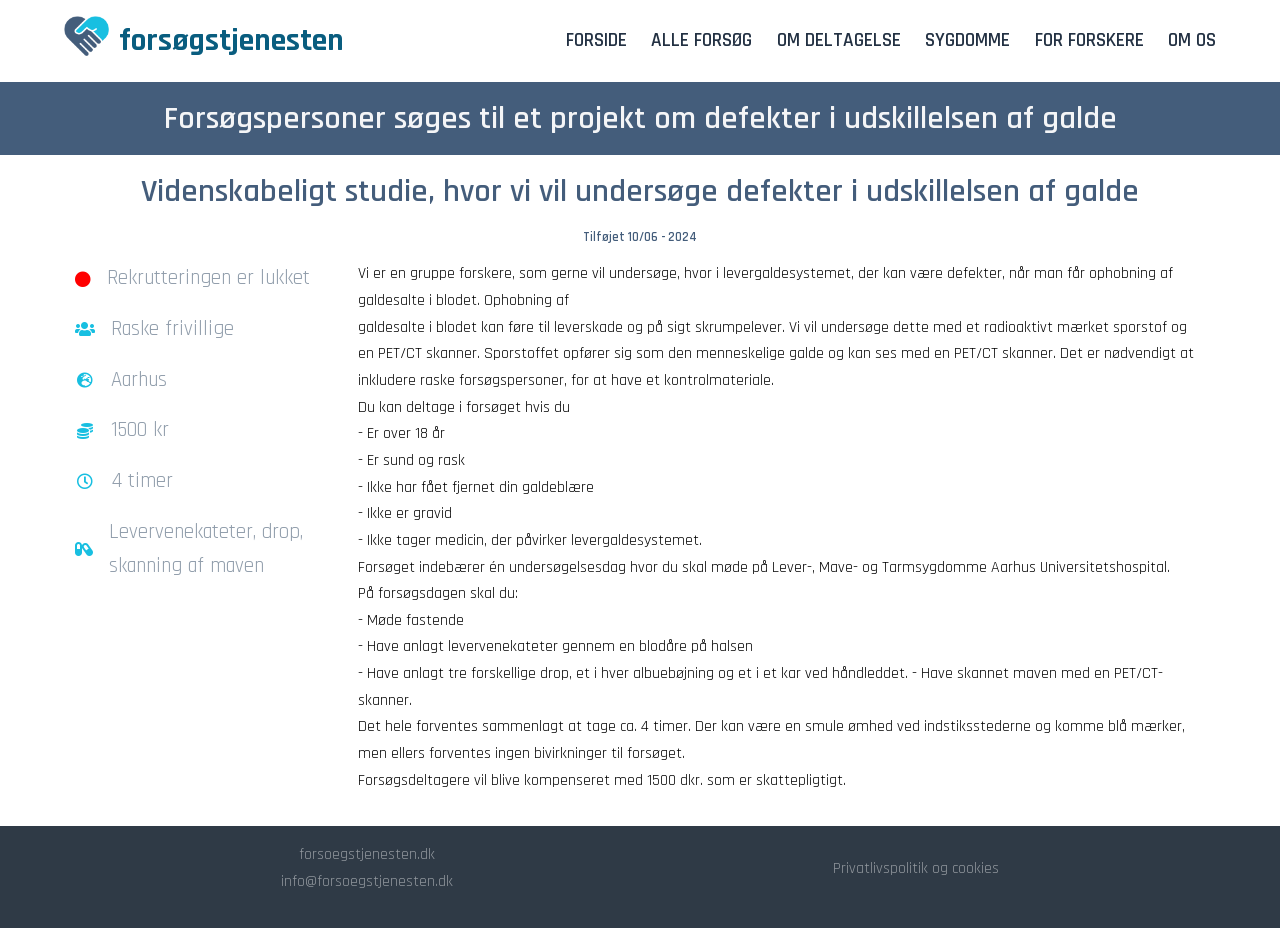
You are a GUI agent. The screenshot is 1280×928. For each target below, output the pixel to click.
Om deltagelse (839, 40)
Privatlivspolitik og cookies (916, 868)
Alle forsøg (701, 40)
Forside (596, 40)
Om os (1192, 40)
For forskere (1089, 40)
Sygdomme (967, 40)
